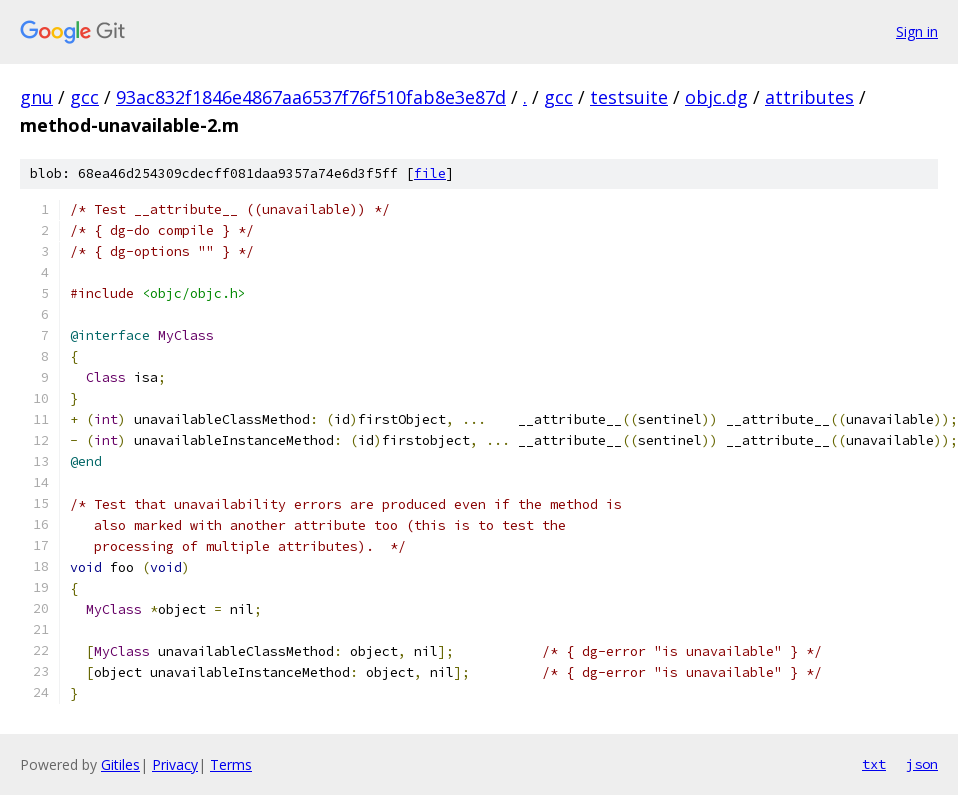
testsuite (629, 97)
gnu (36, 97)
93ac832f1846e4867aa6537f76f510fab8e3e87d (311, 97)
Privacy (175, 764)
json (922, 764)
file (430, 173)
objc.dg (716, 97)
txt (874, 764)
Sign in (917, 31)
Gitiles (120, 764)
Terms (231, 764)
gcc (84, 97)
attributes (809, 97)
